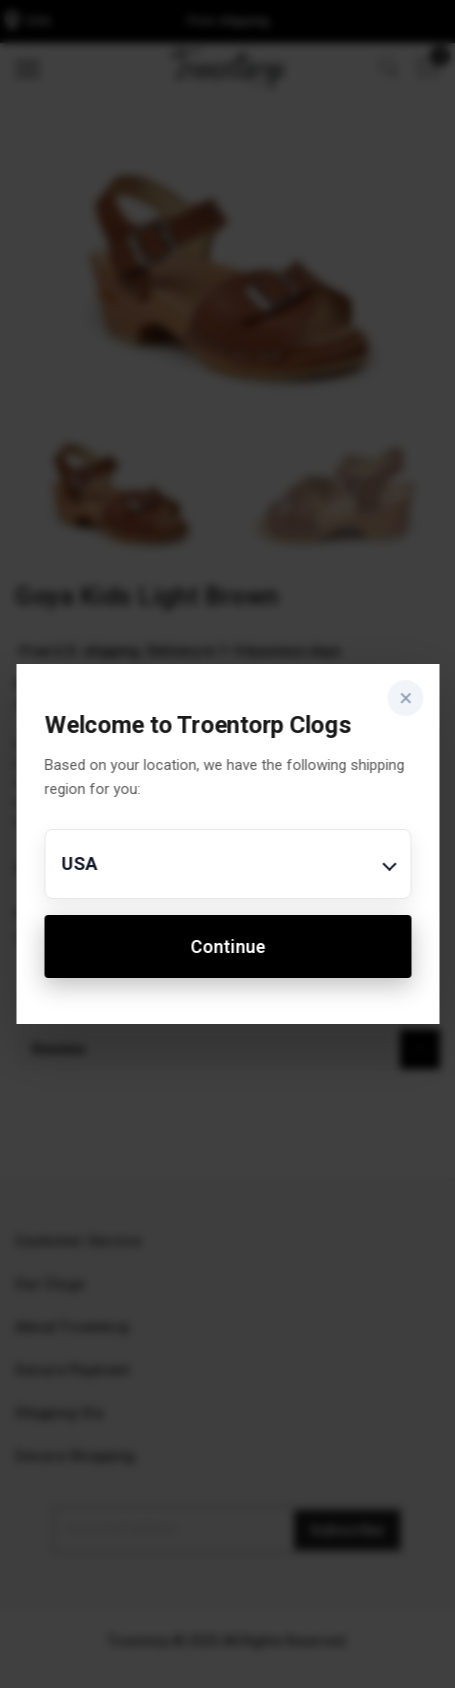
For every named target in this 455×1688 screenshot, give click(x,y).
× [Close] (405, 698)
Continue (227, 946)
